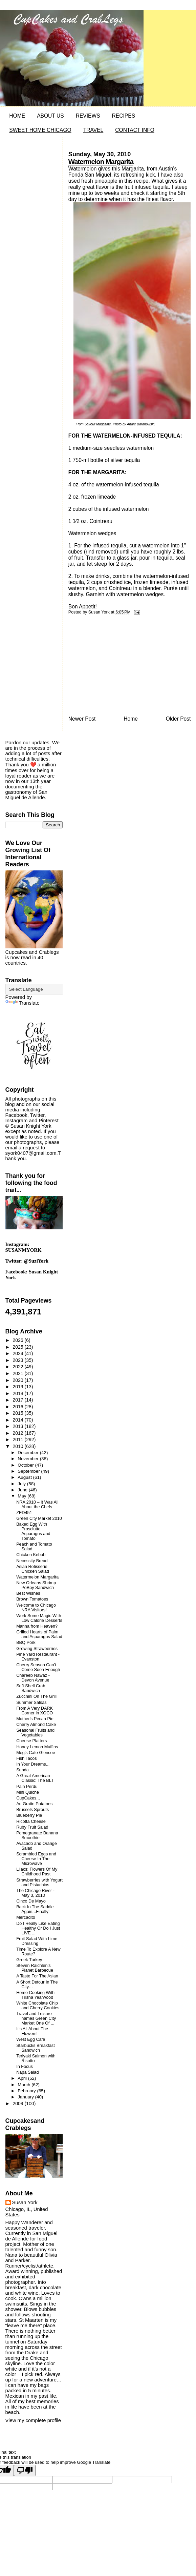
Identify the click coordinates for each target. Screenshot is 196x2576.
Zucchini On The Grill (36, 1696)
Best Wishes (28, 1593)
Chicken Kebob (30, 1554)
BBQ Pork (25, 1642)
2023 (18, 1360)
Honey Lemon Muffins (37, 1747)
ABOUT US (50, 116)
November (29, 1458)
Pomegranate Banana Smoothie (37, 1835)
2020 (18, 1380)
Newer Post (82, 719)
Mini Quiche (27, 1792)
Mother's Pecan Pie (34, 1718)
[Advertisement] (119, 667)
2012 (18, 1433)
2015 (18, 1413)
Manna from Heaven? (37, 1626)
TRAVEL (93, 130)
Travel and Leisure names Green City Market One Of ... (36, 2018)
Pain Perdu (27, 1786)
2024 (18, 1353)
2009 (18, 2103)
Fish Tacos (26, 1758)
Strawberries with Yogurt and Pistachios (39, 1882)
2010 (18, 1446)
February (27, 2090)
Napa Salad (27, 2072)
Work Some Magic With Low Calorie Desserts (39, 1618)
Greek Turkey (29, 1959)
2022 (18, 1366)
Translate (22, 1003)
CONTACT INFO (134, 130)
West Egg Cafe (30, 2039)
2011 (18, 1439)
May (22, 1495)
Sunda (22, 1770)
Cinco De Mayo (31, 1901)
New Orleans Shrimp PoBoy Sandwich (36, 1585)
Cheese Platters (31, 1740)
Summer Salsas (31, 1702)
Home (131, 719)
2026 (18, 1340)
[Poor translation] (25, 2470)
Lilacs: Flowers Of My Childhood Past (36, 1871)
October (26, 1465)
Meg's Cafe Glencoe (35, 1752)
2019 (18, 1386)
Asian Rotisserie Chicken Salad (32, 1569)
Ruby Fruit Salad (32, 1827)
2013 (18, 1426)
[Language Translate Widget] (39, 989)
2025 (18, 1347)
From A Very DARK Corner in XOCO (34, 1710)
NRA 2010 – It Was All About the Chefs (37, 1504)
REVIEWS (88, 116)
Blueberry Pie (29, 1815)
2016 (18, 1406)
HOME (17, 116)
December (29, 1452)
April (23, 2078)
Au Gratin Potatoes (34, 1804)
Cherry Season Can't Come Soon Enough (38, 1667)
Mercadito (25, 1917)
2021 (18, 1373)
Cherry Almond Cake (36, 1724)
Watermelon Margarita (100, 161)
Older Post (178, 719)
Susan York (25, 2202)
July (22, 1483)
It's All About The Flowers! (32, 2031)
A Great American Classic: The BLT (34, 1778)
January (26, 2096)
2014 (18, 1420)
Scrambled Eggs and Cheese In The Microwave (36, 1859)
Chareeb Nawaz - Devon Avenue (33, 1678)
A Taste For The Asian (37, 1976)
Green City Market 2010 (39, 1518)
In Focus (24, 2066)
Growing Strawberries (37, 1648)
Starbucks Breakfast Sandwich (35, 2048)
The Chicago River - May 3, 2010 (35, 1893)
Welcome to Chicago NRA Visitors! (36, 1607)
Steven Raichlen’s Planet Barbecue (34, 1968)
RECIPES (123, 116)
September (29, 1471)
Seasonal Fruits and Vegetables (35, 1732)
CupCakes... (28, 1798)
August (25, 1477)
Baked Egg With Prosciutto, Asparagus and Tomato (33, 1531)
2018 (18, 1393)
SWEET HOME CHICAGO (40, 130)
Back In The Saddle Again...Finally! (35, 1909)
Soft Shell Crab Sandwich (30, 1688)
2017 (18, 1400)
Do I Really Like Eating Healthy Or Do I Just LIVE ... (38, 1928)
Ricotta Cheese (31, 1821)
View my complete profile (33, 2420)
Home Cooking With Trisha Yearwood (35, 1995)
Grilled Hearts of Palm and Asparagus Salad (39, 1634)
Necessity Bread (31, 1560)
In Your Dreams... (32, 1764)
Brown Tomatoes (32, 1599)
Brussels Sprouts (32, 1809)
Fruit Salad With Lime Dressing (36, 1941)
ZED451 (24, 1512)
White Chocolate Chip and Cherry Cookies (37, 2005)
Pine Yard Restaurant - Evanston (38, 1657)
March (24, 2084)
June (23, 1489)
